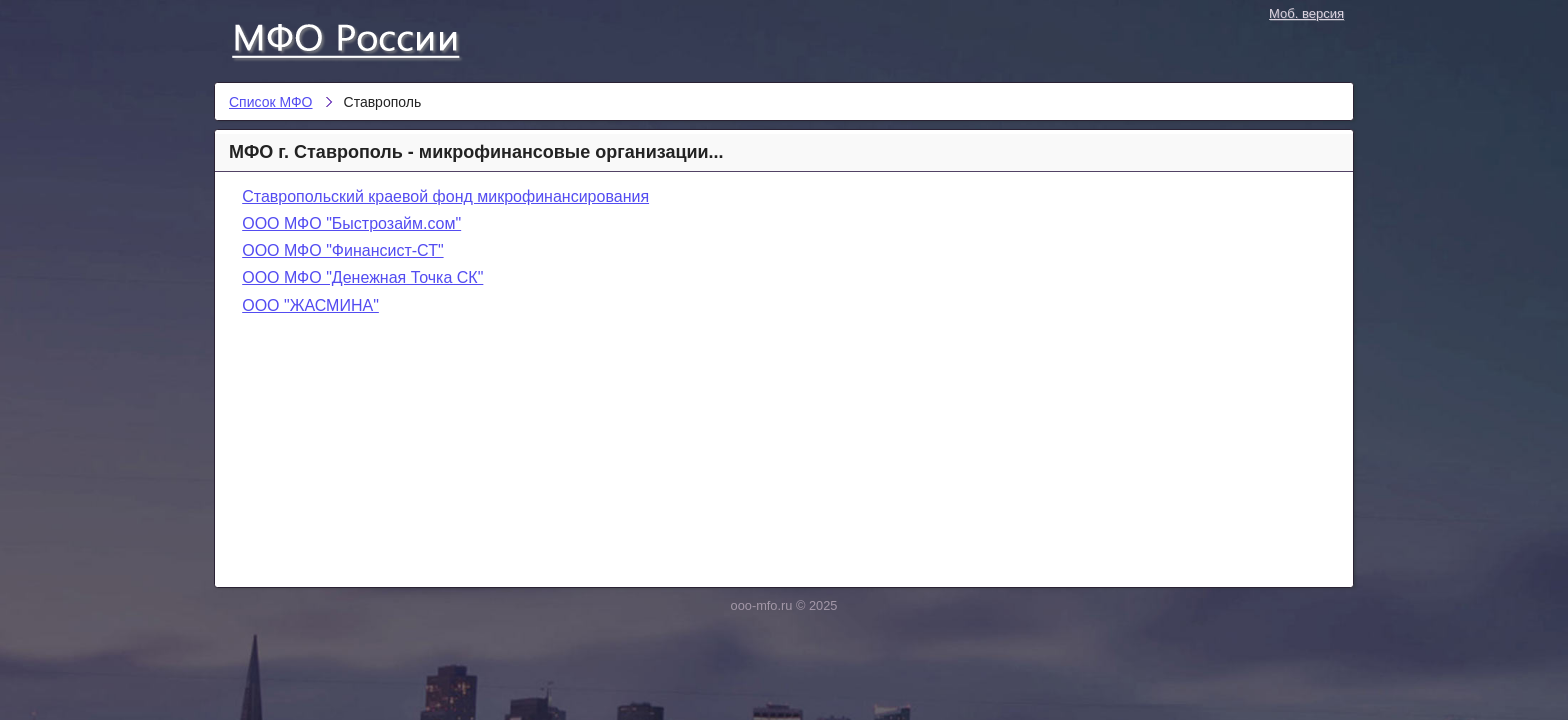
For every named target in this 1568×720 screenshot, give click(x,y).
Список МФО (364, 37)
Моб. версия (1306, 13)
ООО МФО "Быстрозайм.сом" (351, 223)
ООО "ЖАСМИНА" (310, 305)
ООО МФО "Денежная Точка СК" (362, 277)
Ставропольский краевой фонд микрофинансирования (445, 196)
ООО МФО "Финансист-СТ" (342, 250)
